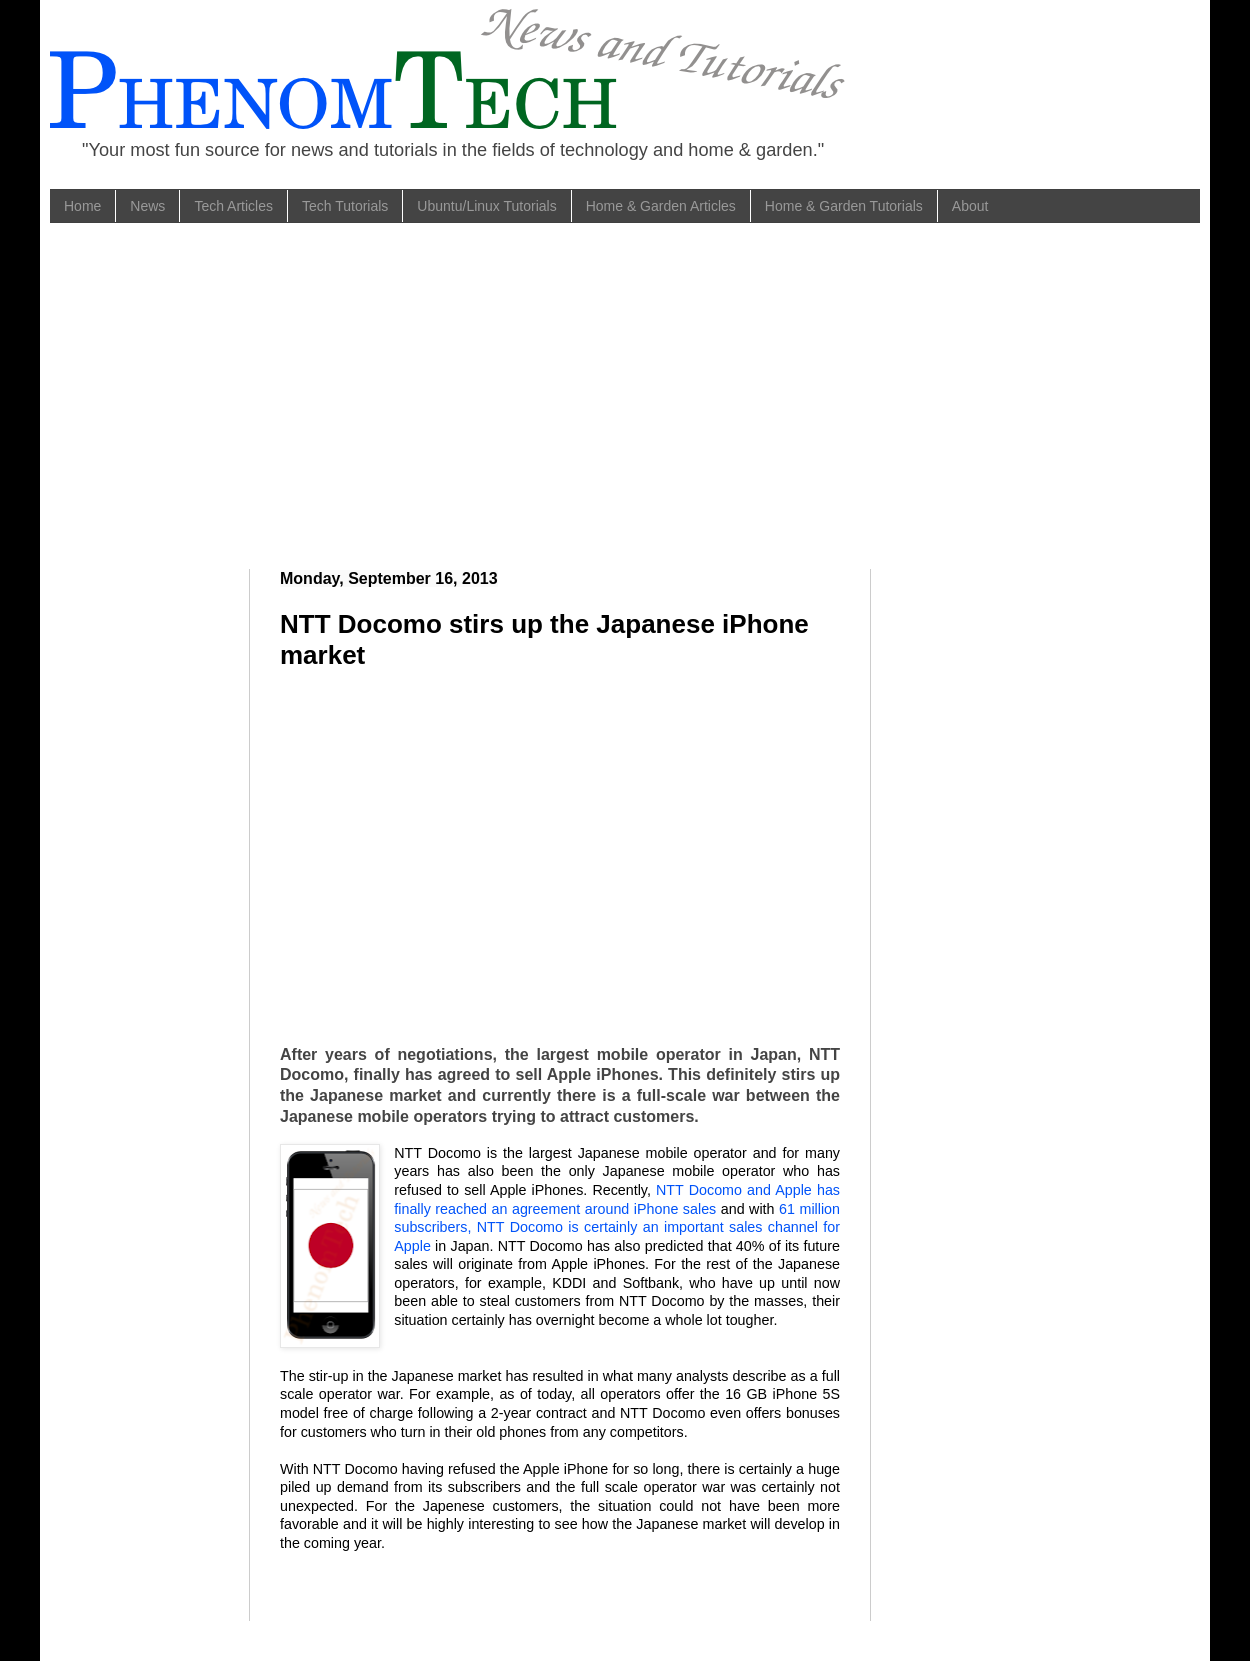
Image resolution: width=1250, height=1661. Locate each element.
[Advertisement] (359, 393)
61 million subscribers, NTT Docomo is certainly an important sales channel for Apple (617, 1227)
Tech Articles (233, 206)
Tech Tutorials (345, 206)
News (147, 206)
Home (82, 206)
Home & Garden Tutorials (844, 206)
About (970, 206)
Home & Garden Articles (661, 206)
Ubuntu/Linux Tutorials (486, 206)
